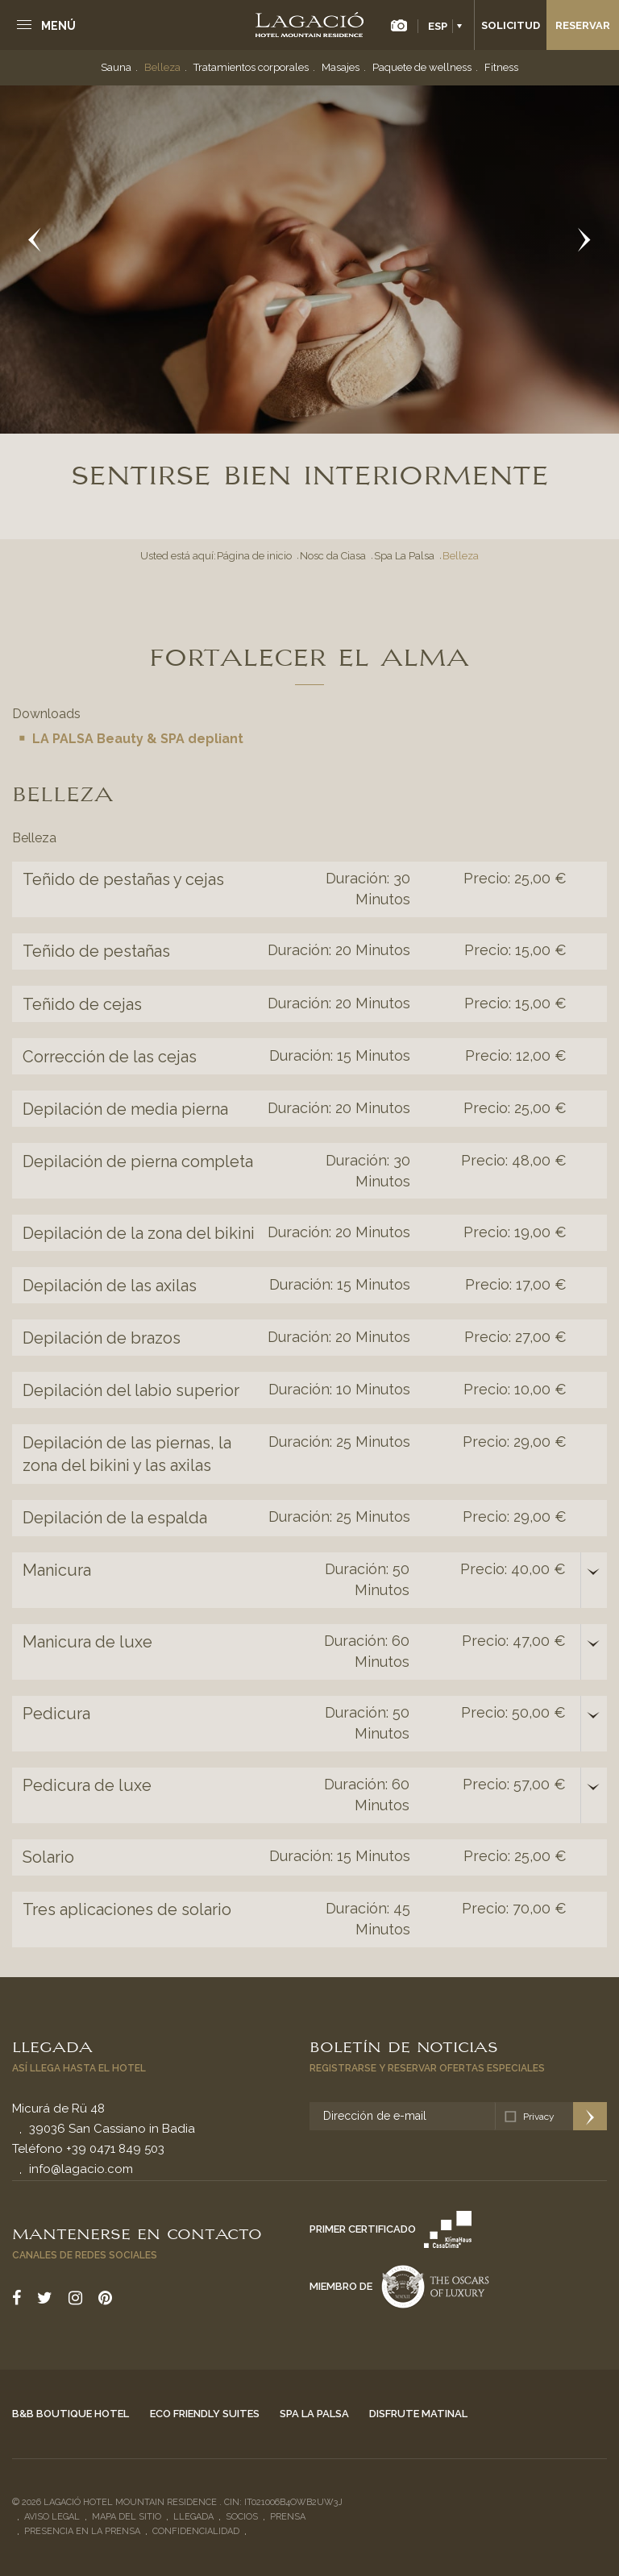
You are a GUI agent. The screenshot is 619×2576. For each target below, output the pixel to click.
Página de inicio (254, 556)
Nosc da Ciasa (333, 556)
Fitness (501, 67)
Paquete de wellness (422, 67)
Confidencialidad (195, 2531)
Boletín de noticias (404, 2045)
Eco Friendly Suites (205, 2414)
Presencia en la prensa (82, 2531)
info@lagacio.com (81, 2169)
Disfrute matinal (418, 2414)
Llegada (52, 2045)
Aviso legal (52, 2517)
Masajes (340, 67)
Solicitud (510, 25)
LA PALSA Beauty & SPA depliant (137, 738)
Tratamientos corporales (251, 67)
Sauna (116, 67)
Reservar (582, 25)
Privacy (539, 2116)
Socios (242, 2517)
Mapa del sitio (126, 2517)
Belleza (162, 67)
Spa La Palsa (404, 556)
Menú (58, 25)
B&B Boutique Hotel (70, 2414)
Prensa (287, 2517)
